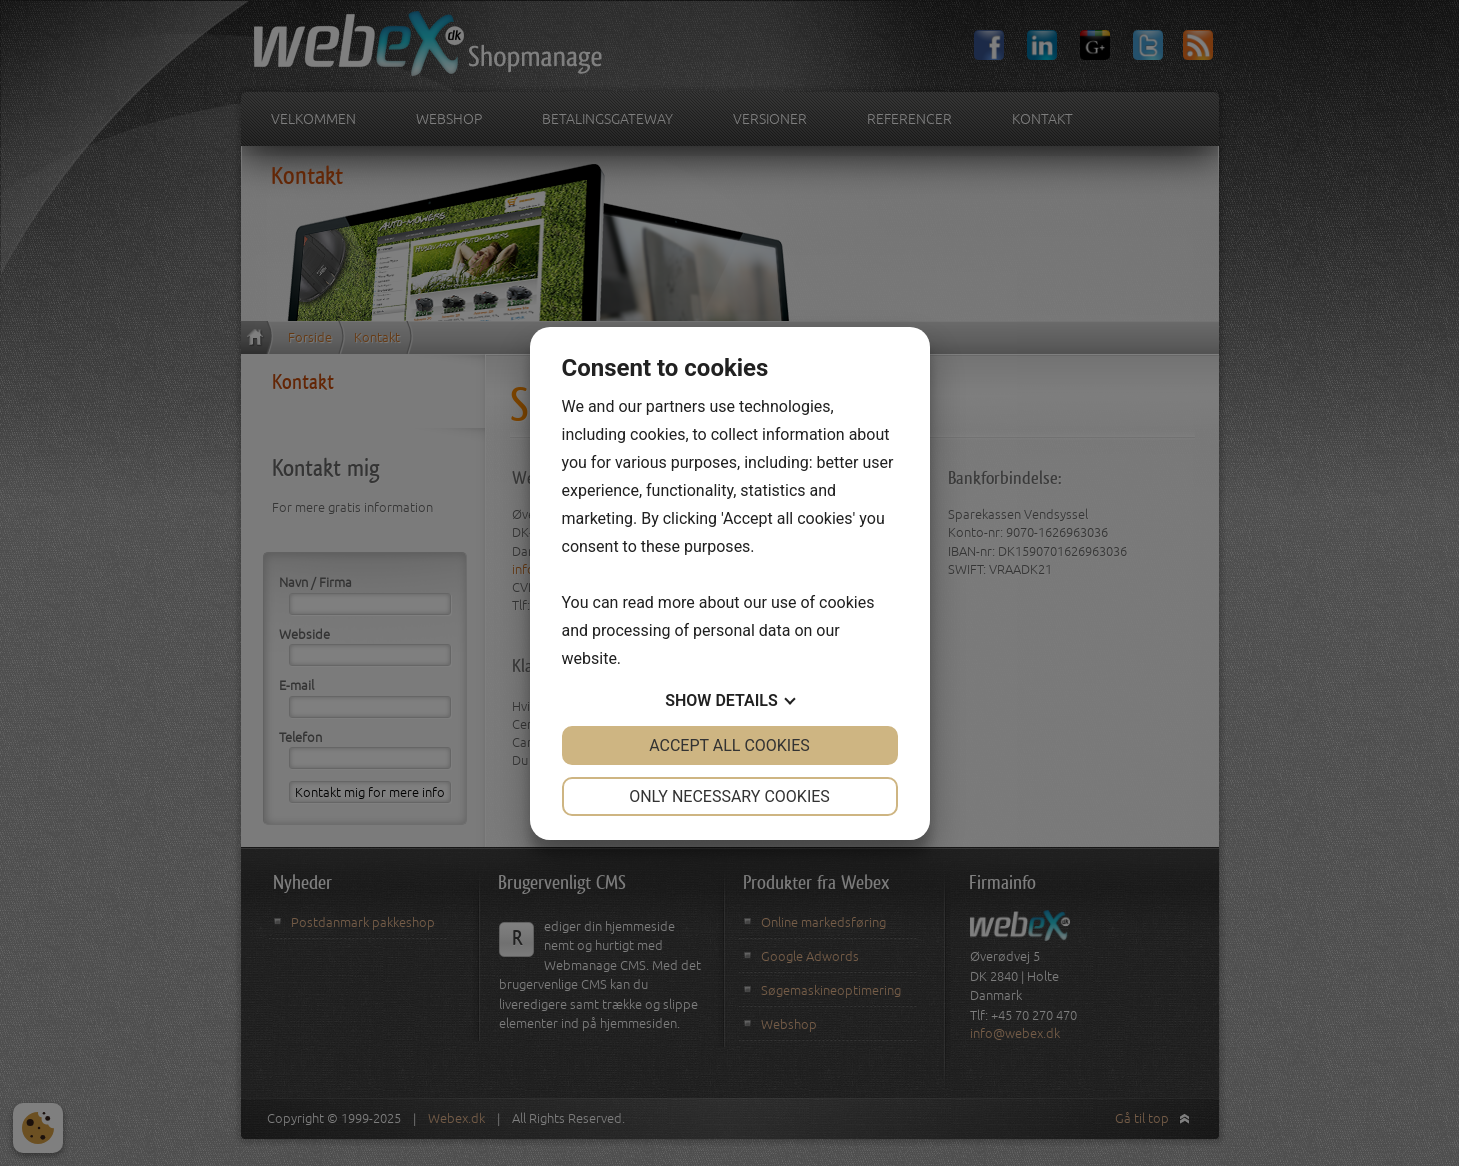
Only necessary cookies (729, 796)
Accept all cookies (729, 745)
